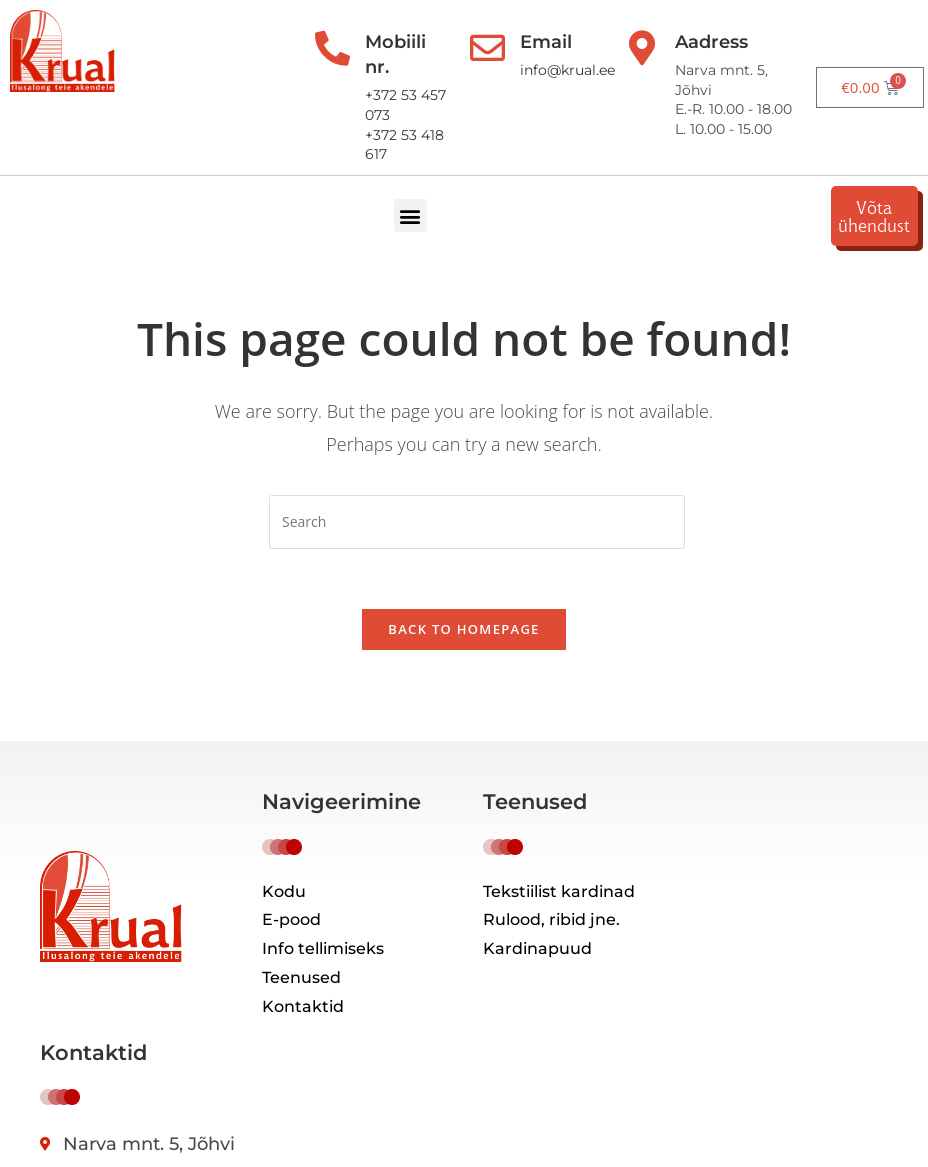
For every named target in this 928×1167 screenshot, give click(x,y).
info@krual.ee (565, 70)
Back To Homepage (463, 630)
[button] (412, 215)
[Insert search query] (477, 522)
